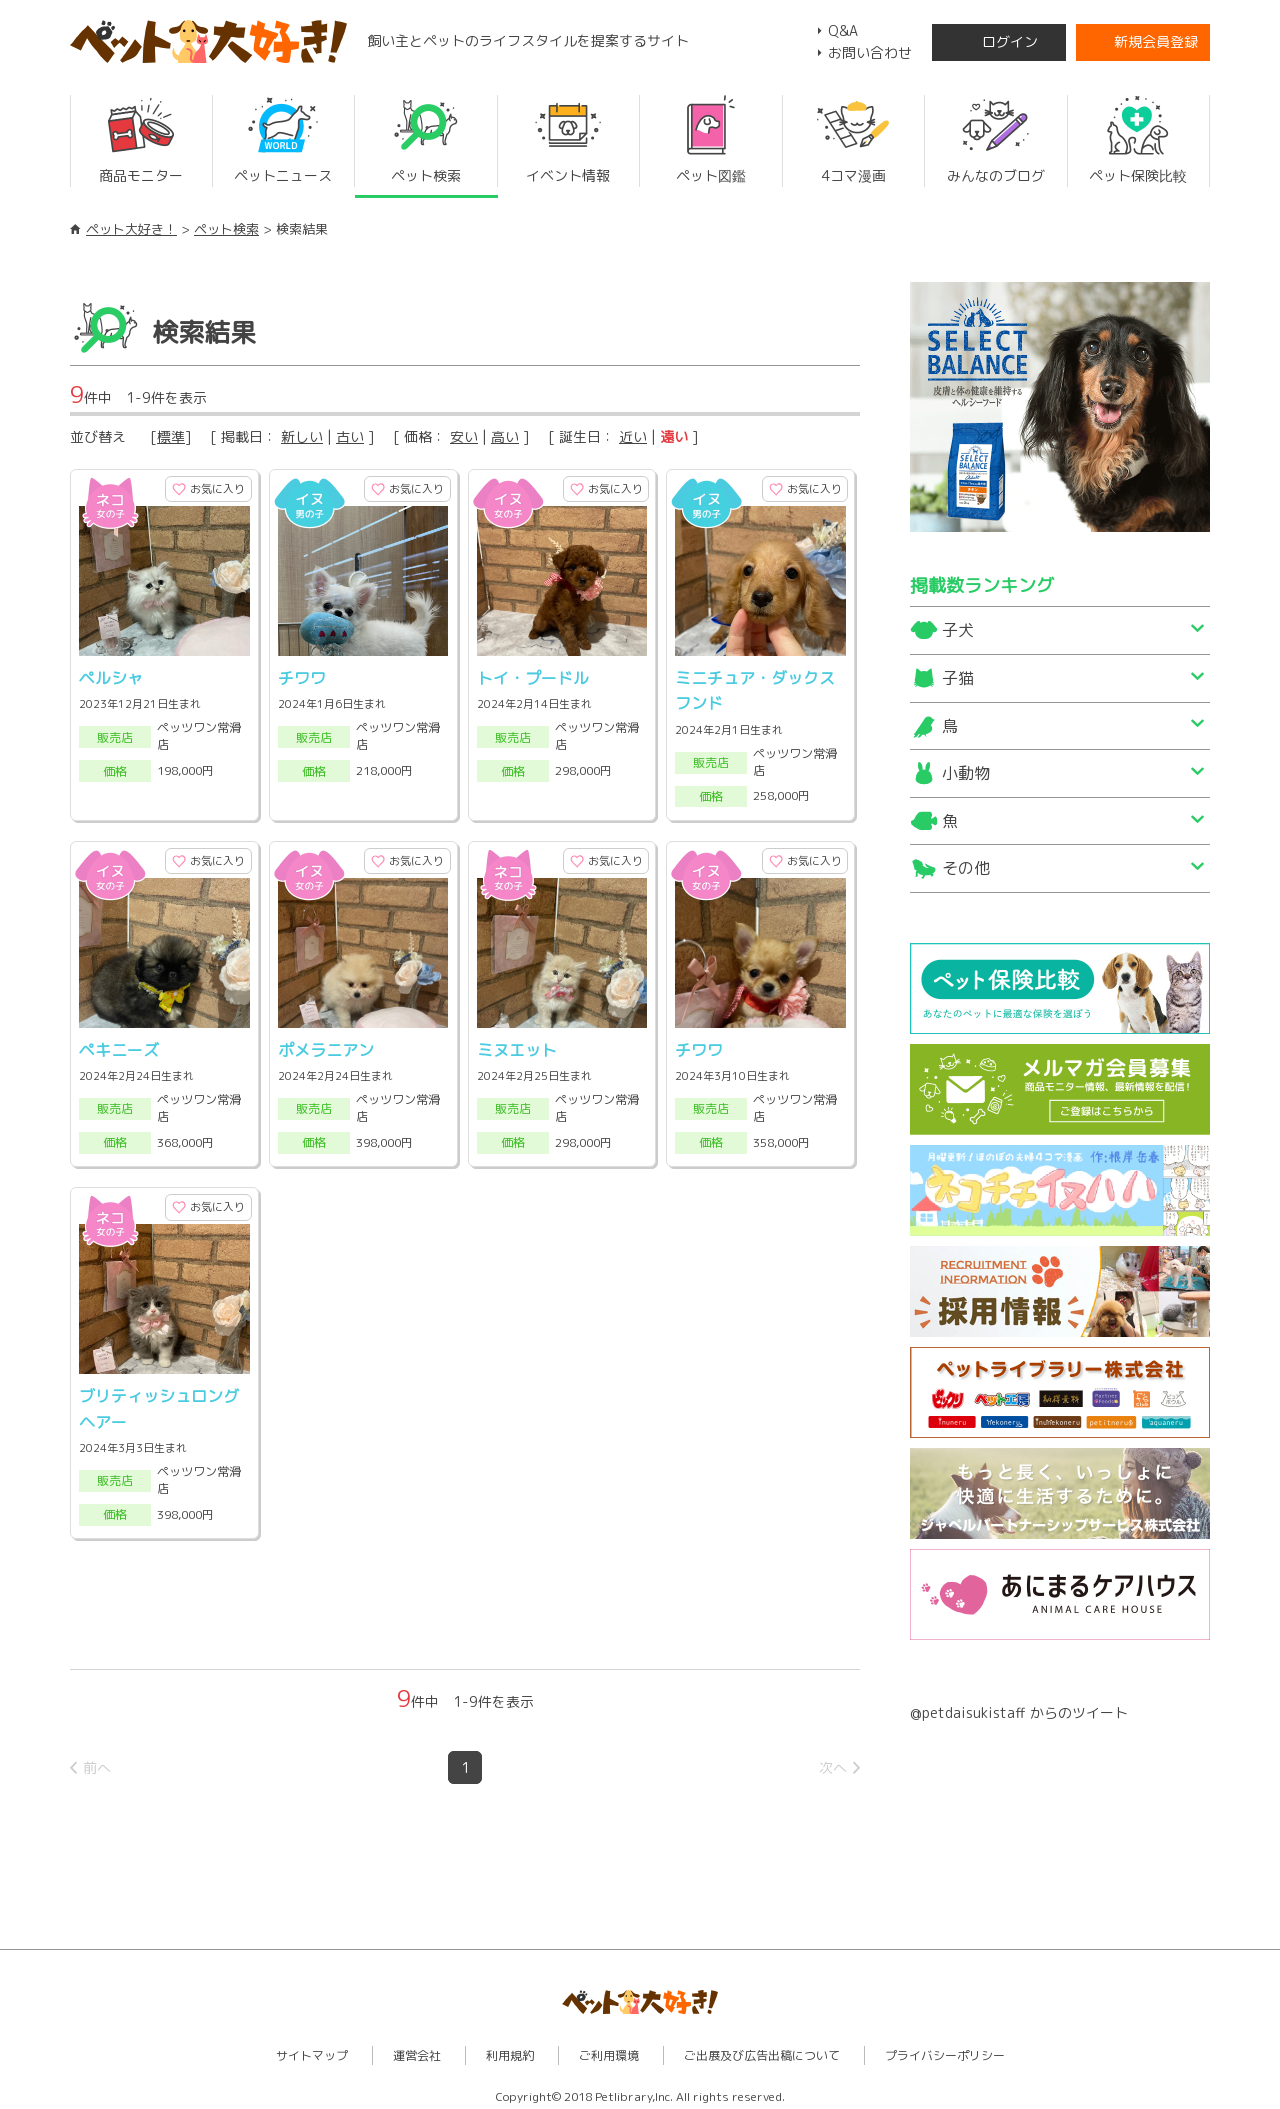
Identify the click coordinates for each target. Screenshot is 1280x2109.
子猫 (958, 678)
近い (633, 436)
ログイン (1010, 41)
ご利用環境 (609, 2049)
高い (505, 436)
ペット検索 (226, 229)
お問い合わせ (870, 52)
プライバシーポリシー (945, 2049)
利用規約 (510, 2049)
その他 (966, 868)
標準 (171, 436)
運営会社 (417, 2049)
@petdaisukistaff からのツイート (1019, 1712)
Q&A (843, 30)
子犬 (958, 630)
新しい (302, 436)
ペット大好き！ (131, 229)
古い (350, 436)
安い (464, 436)
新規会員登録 (1156, 41)
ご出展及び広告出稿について (762, 2049)
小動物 (966, 773)
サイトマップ (312, 2049)
